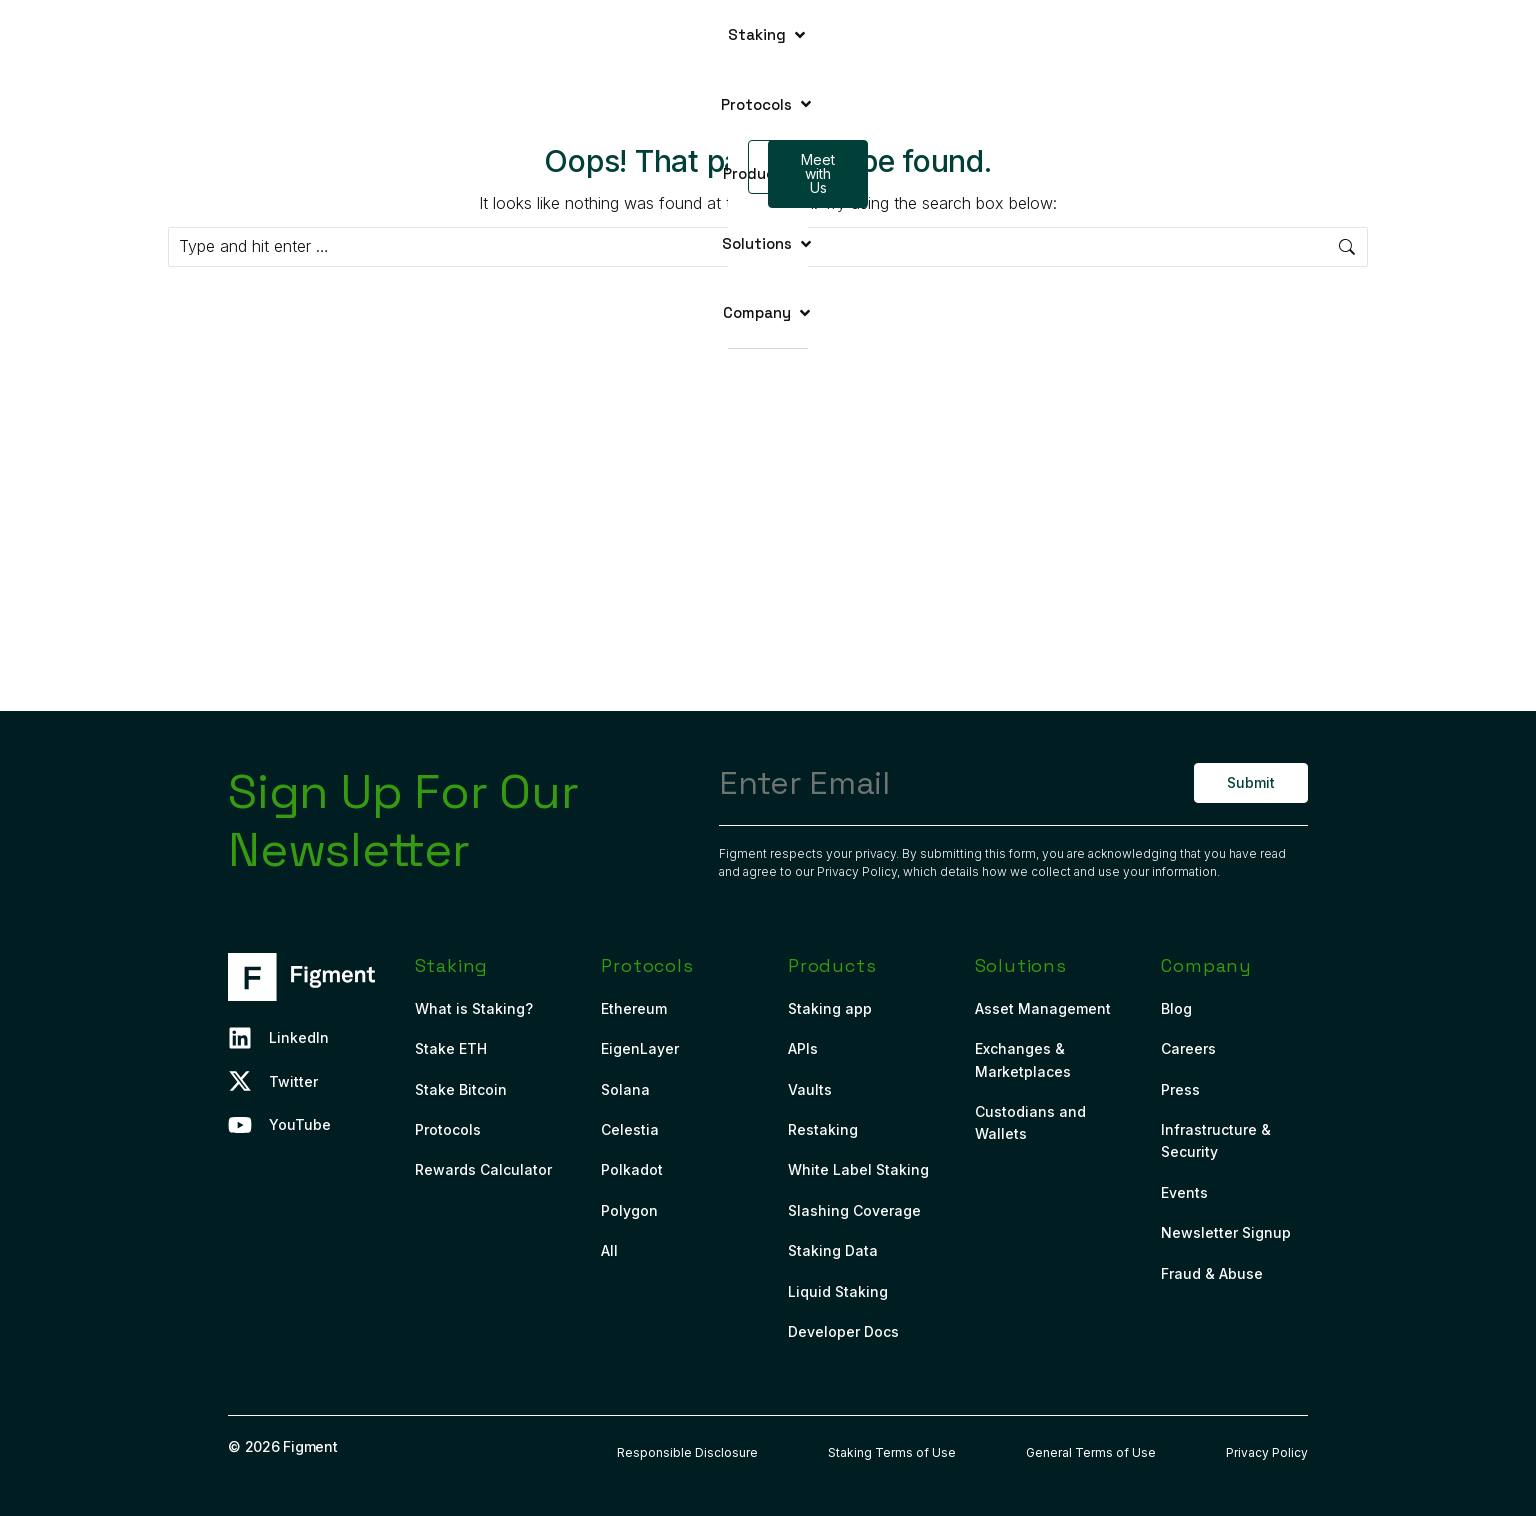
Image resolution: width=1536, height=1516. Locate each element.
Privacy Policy (857, 871)
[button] (479, 35)
